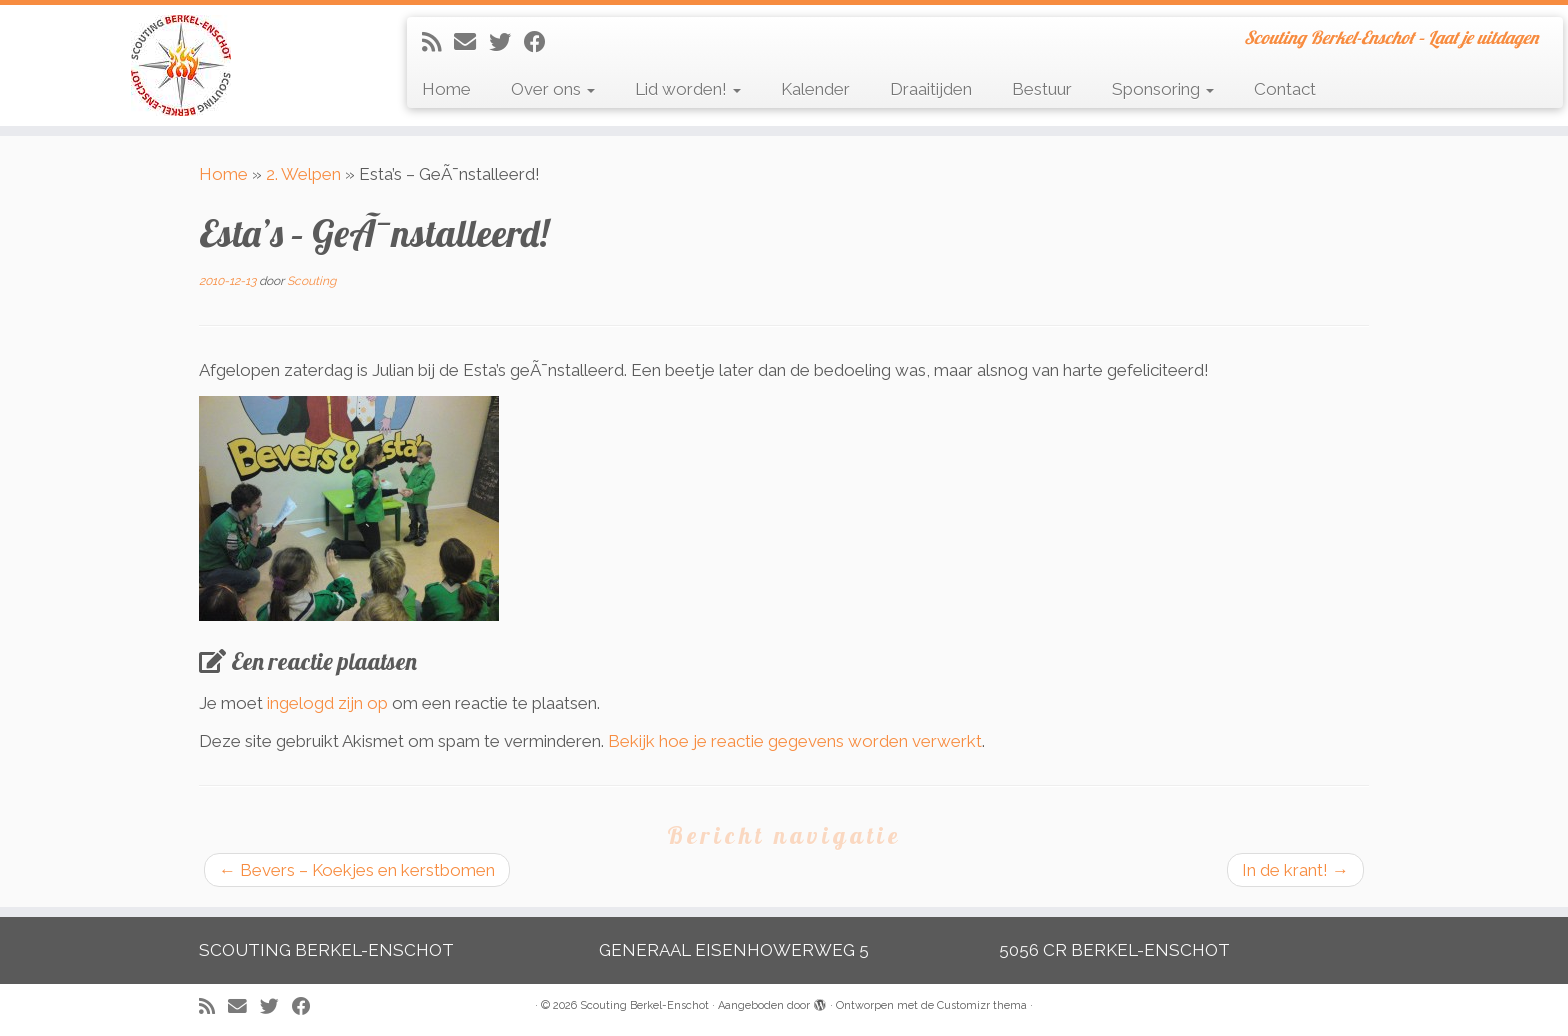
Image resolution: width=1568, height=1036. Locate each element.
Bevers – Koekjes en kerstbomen (357, 870)
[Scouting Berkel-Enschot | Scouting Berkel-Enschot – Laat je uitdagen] (181, 65)
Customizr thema (982, 1005)
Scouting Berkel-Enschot (644, 1005)
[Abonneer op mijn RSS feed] (438, 42)
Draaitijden (931, 89)
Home (446, 89)
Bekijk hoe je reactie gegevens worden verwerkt (795, 741)
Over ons (553, 89)
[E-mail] (471, 42)
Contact (1285, 89)
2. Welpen (303, 174)
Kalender (815, 89)
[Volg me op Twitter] (506, 42)
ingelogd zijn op (327, 703)
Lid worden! (688, 89)
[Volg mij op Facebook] (541, 42)
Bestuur (1042, 89)
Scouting (311, 281)
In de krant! (1295, 870)
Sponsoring (1163, 89)
